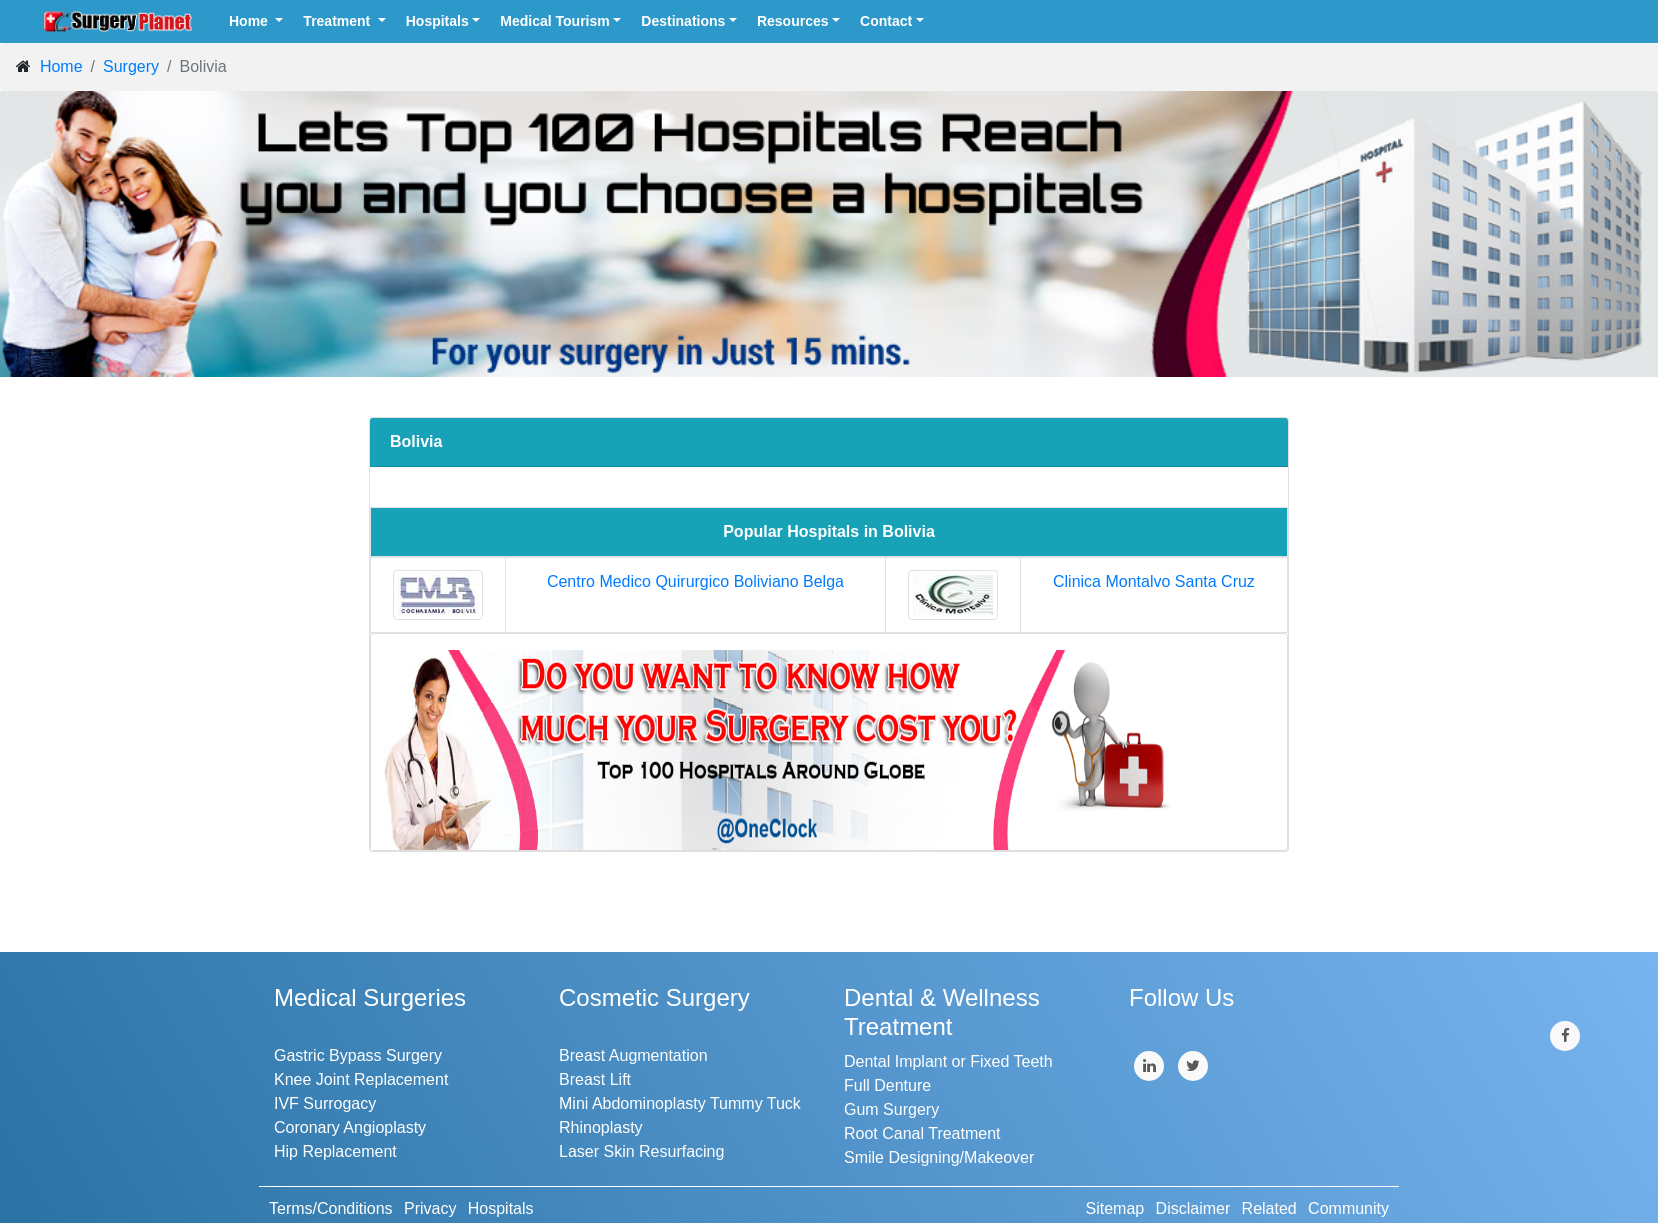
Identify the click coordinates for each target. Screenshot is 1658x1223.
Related (1269, 1208)
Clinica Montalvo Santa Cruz (1154, 581)
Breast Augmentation (633, 1055)
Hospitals (437, 21)
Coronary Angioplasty (350, 1127)
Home (250, 21)
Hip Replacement (335, 1151)
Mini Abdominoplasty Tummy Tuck (680, 1103)
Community (1348, 1208)
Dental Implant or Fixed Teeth (948, 1061)
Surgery (131, 66)
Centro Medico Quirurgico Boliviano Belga (695, 581)
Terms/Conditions (331, 1208)
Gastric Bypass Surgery (358, 1055)
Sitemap (1115, 1208)
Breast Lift (595, 1079)
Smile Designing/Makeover (939, 1157)
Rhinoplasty (601, 1127)
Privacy (430, 1208)
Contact (886, 21)
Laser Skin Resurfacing (641, 1151)
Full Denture (887, 1085)
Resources (793, 21)
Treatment (338, 21)
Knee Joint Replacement (361, 1079)
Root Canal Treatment (922, 1133)
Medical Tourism (554, 21)
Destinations (683, 21)
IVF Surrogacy (325, 1103)
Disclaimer (1193, 1208)
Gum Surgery (891, 1109)
